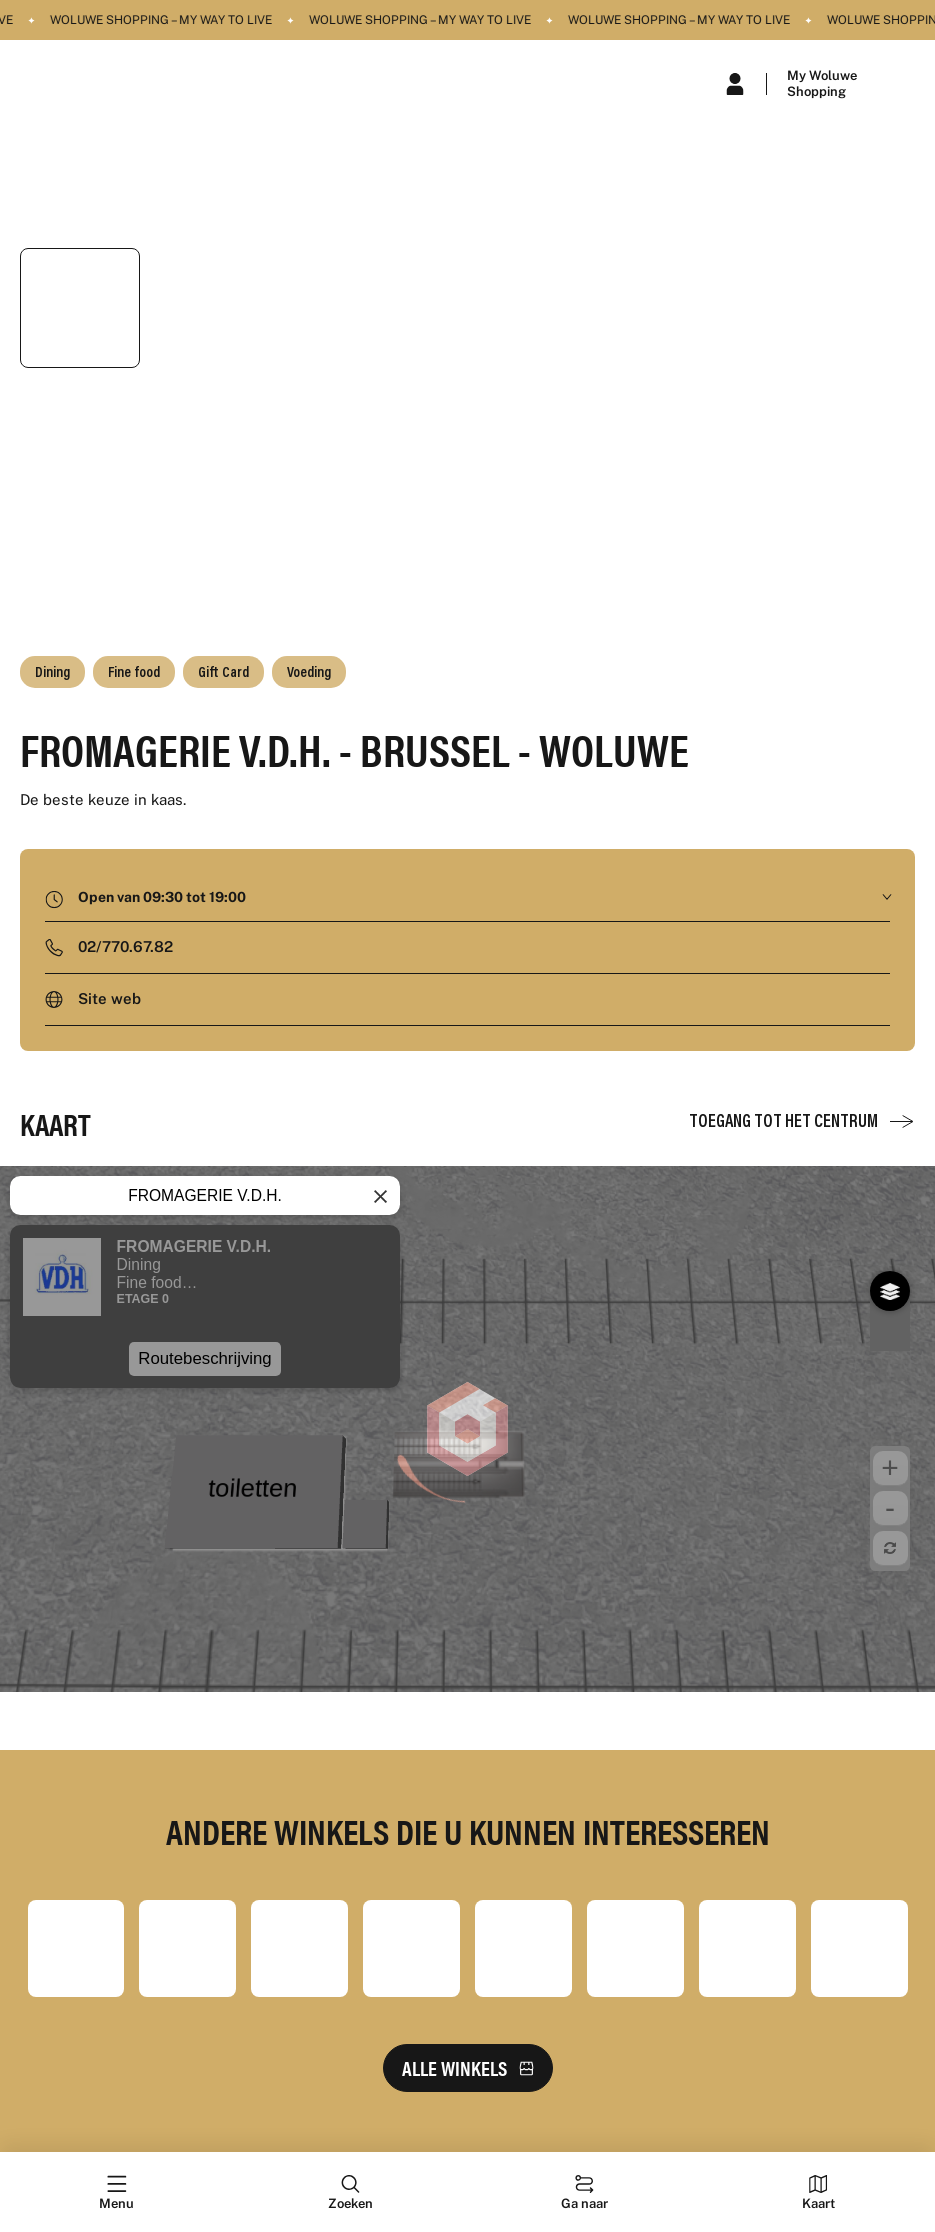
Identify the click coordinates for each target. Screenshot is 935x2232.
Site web (109, 998)
